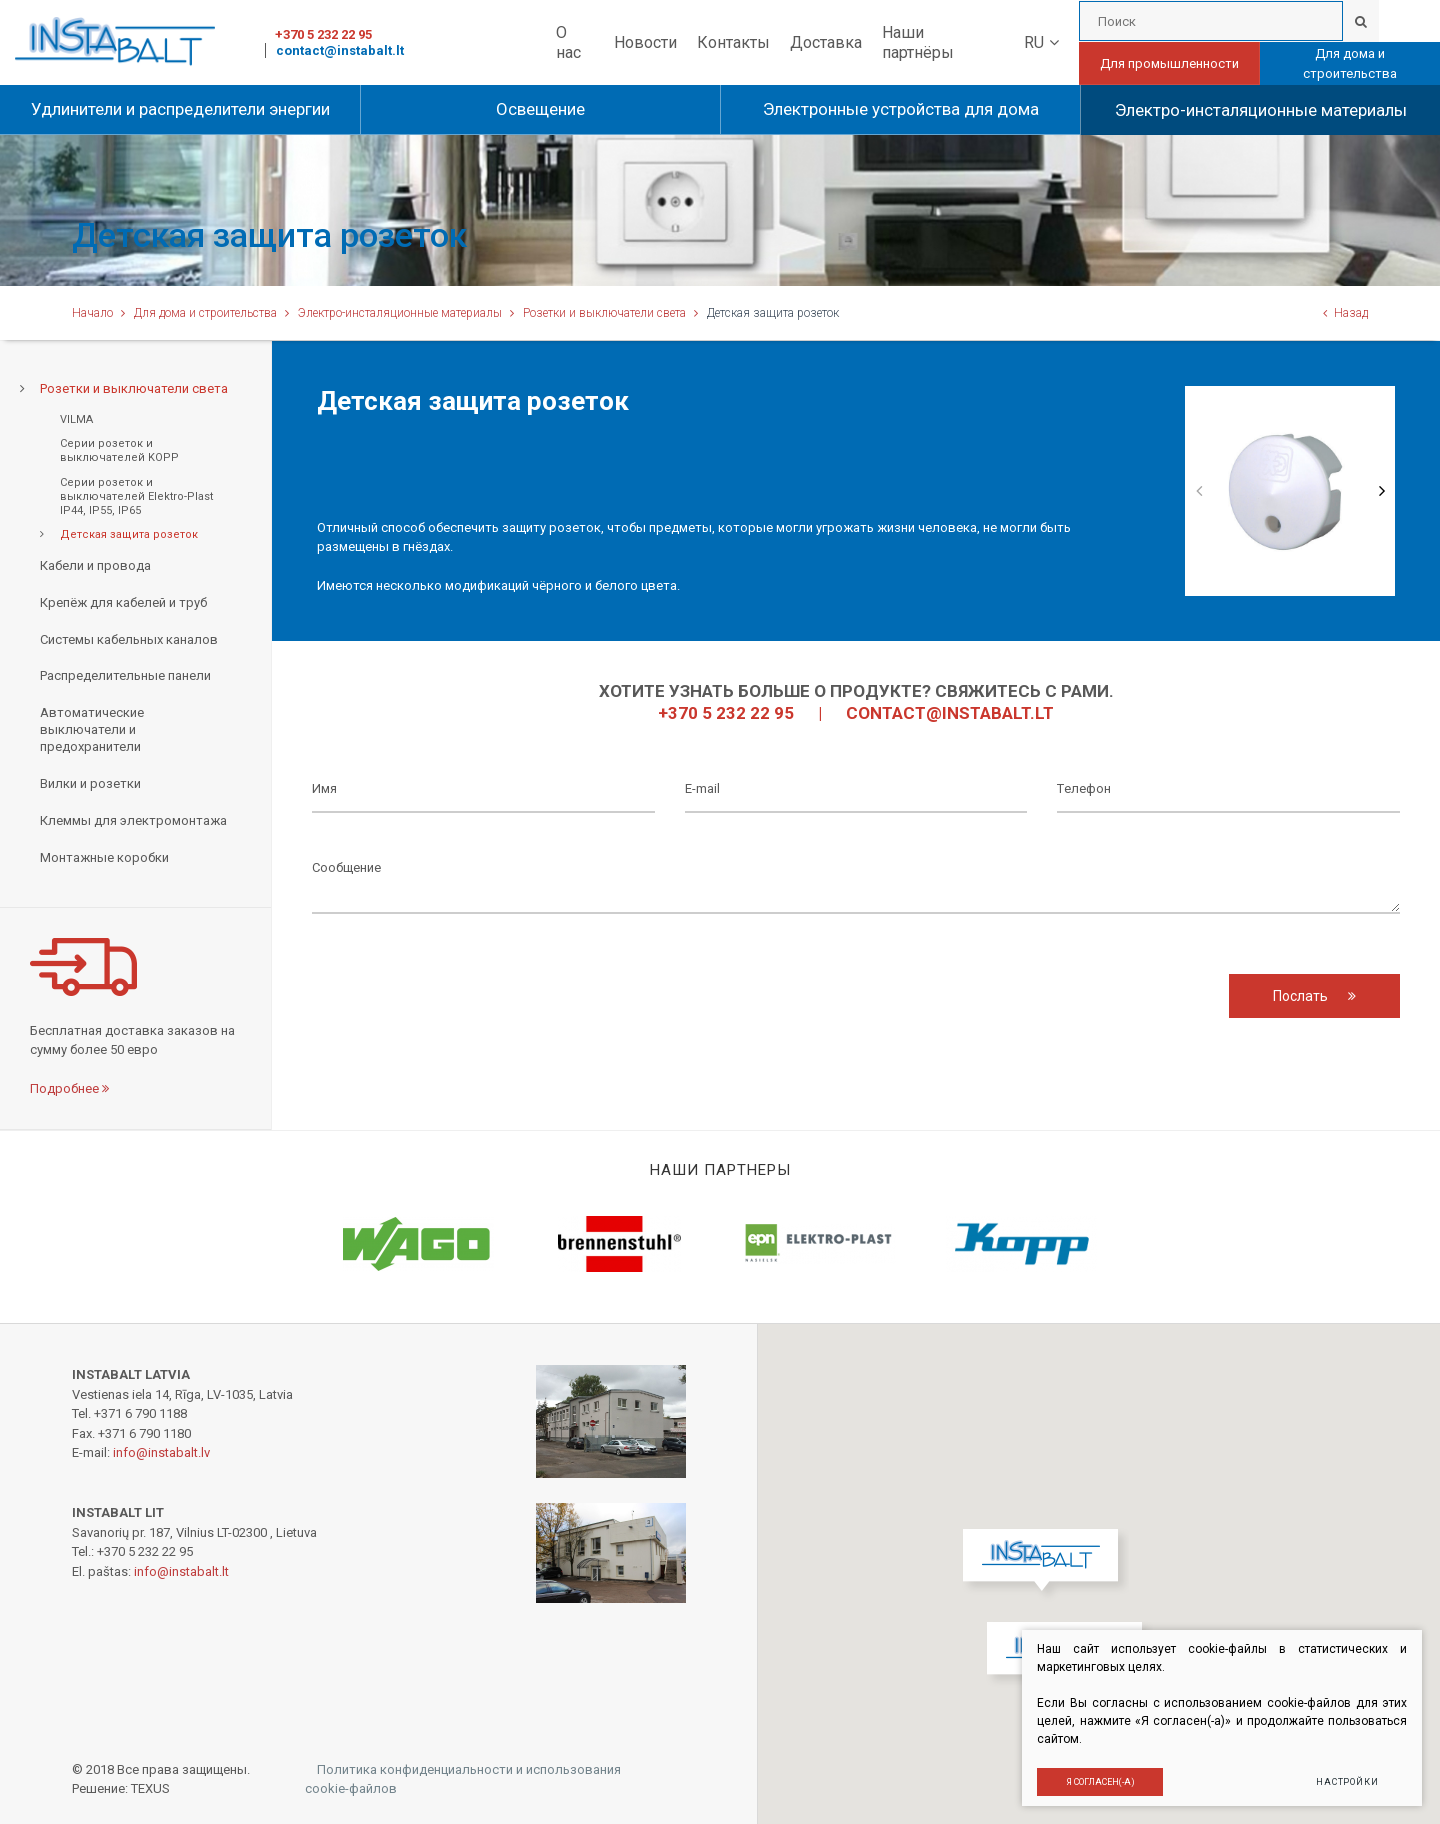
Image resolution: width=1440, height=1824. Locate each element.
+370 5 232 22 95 (323, 34)
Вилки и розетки (90, 783)
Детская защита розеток (129, 534)
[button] (1045, 1565)
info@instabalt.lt (181, 1571)
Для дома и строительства (1350, 63)
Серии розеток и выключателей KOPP (119, 450)
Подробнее (69, 1088)
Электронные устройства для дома (901, 109)
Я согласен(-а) (1097, 1779)
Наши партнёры (918, 42)
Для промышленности (1169, 63)
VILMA (76, 419)
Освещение (540, 109)
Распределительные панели (125, 675)
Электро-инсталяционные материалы (1261, 110)
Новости (645, 42)
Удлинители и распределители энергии (180, 109)
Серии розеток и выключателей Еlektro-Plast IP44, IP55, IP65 (136, 497)
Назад (1345, 313)
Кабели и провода (95, 565)
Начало (92, 313)
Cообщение (856, 878)
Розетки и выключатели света (604, 313)
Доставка (826, 42)
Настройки (1344, 1779)
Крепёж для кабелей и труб (123, 602)
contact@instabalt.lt (340, 50)
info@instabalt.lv (161, 1452)
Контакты (733, 42)
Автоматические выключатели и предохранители (92, 729)
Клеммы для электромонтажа (133, 820)
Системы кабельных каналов (129, 639)
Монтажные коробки (104, 857)
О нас (568, 42)
